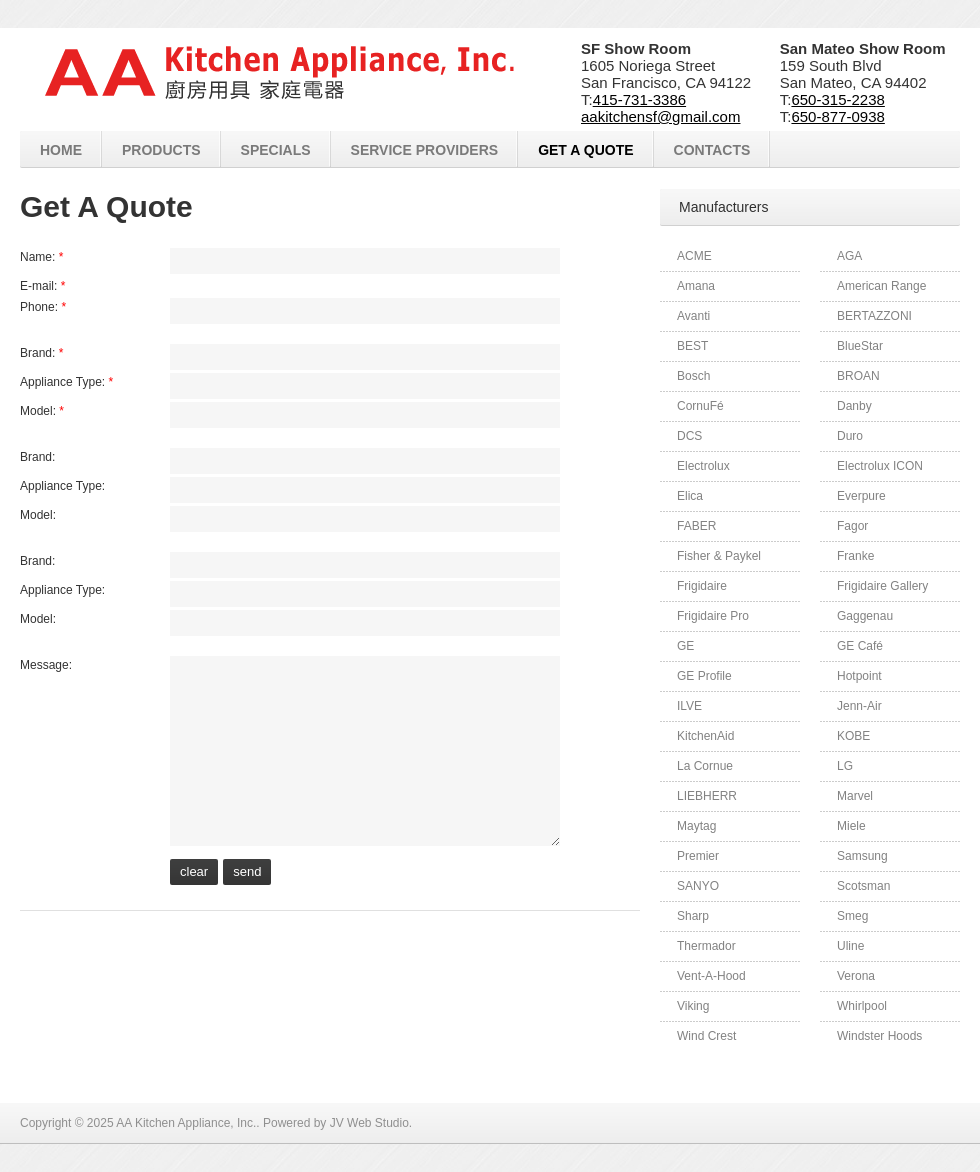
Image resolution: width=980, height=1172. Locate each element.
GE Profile (704, 676)
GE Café (860, 646)
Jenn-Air (859, 706)
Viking (693, 1006)
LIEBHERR (707, 796)
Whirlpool (862, 1006)
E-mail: (42, 286)
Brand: (41, 353)
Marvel (855, 796)
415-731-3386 (639, 99)
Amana (696, 286)
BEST (692, 346)
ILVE (689, 706)
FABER (696, 526)
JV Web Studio (369, 1123)
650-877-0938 (837, 116)
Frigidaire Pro (713, 616)
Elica (690, 496)
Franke (855, 556)
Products (161, 150)
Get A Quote (585, 150)
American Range (881, 286)
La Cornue (705, 766)
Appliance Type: (66, 382)
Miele (851, 826)
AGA (849, 256)
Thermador (706, 946)
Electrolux (703, 466)
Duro (850, 436)
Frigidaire (702, 586)
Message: (46, 665)
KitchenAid (705, 736)
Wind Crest (706, 1036)
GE (685, 646)
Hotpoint (859, 676)
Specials (276, 150)
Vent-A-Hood (711, 976)
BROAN (858, 376)
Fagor (852, 526)
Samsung (862, 856)
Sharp (693, 916)
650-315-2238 (837, 99)
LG (845, 766)
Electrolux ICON (880, 466)
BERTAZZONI (874, 316)
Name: (41, 257)
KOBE (853, 736)
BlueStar (860, 346)
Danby (854, 406)
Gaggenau (865, 616)
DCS (689, 436)
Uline (850, 946)
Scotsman (863, 886)
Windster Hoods (879, 1036)
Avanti (693, 316)
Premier (698, 856)
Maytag (696, 826)
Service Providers (425, 150)
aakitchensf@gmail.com (660, 116)
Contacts (712, 150)
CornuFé (700, 406)
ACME (694, 256)
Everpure (861, 496)
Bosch (693, 376)
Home (61, 150)
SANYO (698, 886)
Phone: (43, 307)
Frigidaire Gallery (882, 586)
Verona (856, 976)
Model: (42, 411)
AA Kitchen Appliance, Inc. (186, 1123)
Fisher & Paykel (719, 556)
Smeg (852, 916)
